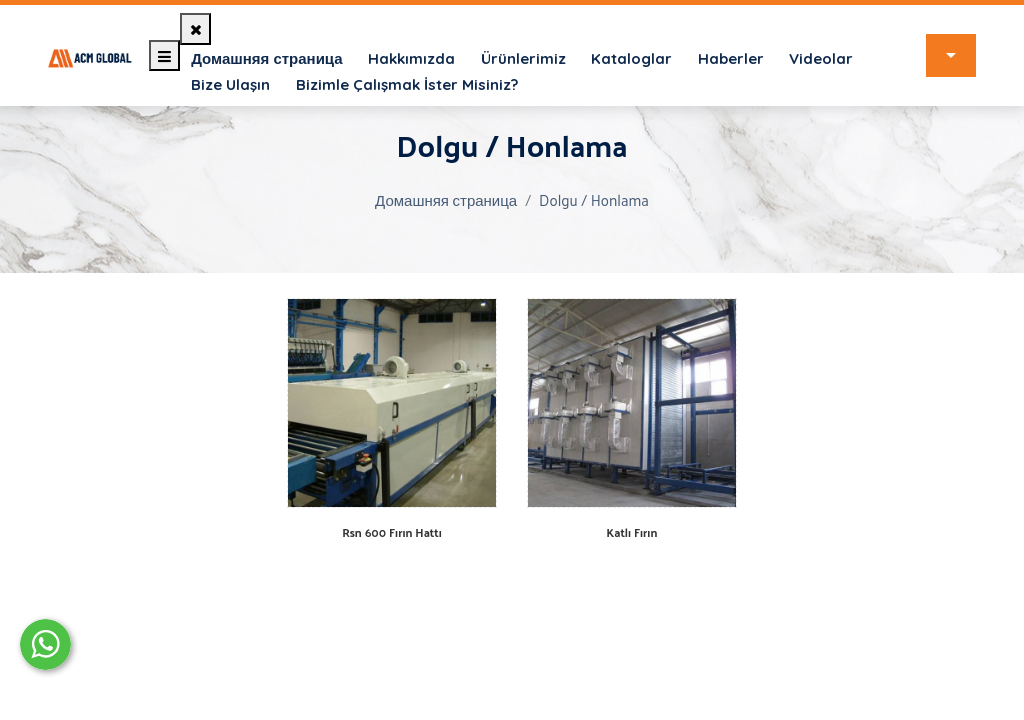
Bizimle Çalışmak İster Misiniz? (407, 84)
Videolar (821, 58)
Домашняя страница (266, 58)
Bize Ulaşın (230, 84)
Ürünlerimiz (523, 58)
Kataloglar (631, 58)
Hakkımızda (411, 58)
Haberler (731, 58)
